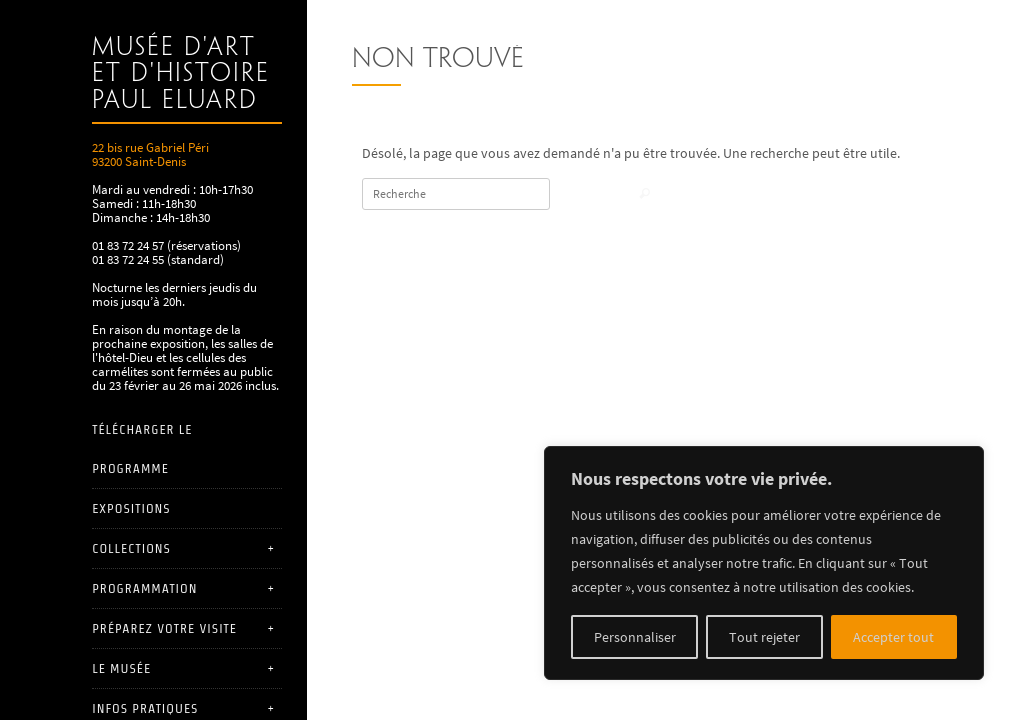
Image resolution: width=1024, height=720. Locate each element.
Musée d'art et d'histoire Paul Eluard (181, 74)
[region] (764, 563)
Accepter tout (893, 637)
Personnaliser (635, 637)
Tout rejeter (764, 637)
